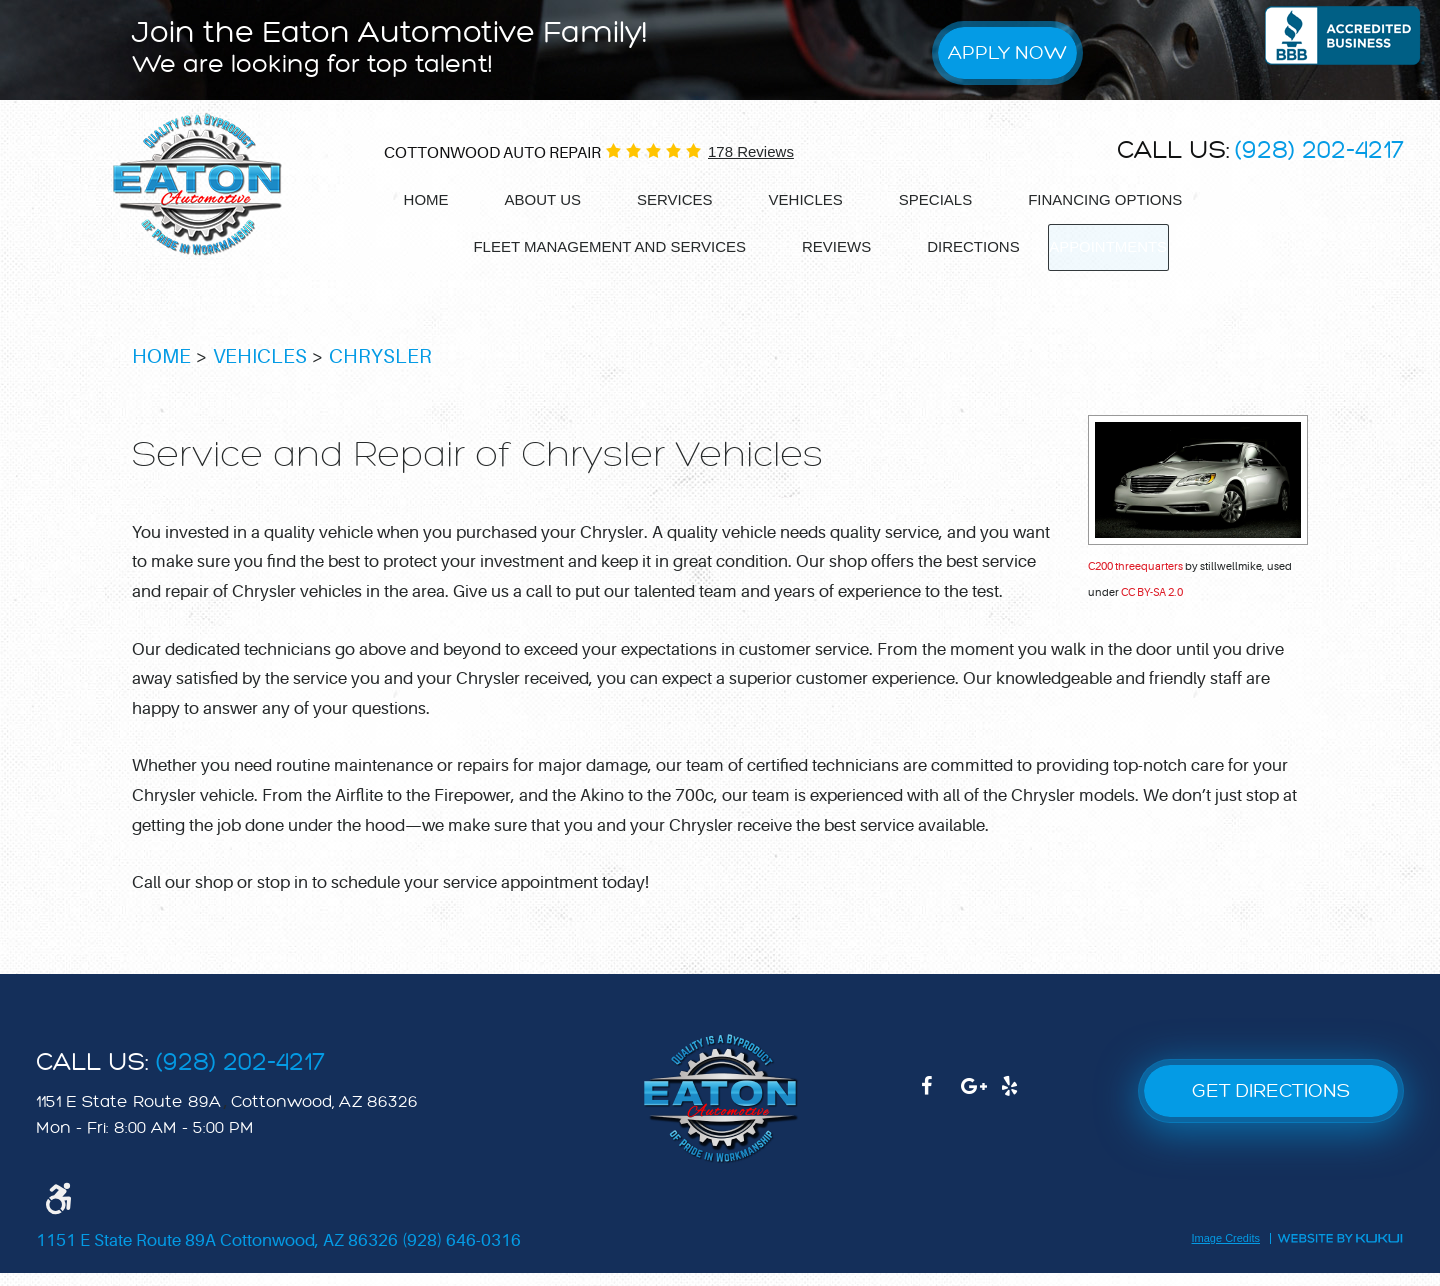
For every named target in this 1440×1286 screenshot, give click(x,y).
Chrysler (380, 369)
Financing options (1105, 199)
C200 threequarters (1135, 579)
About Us (543, 199)
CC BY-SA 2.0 (1152, 605)
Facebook (941, 1109)
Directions (962, 245)
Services (675, 199)
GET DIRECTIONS (1271, 1103)
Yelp (1021, 1109)
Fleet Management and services (598, 245)
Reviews (825, 245)
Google (981, 1109)
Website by (1339, 1251)
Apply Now (1007, 52)
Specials (935, 199)
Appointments (1108, 246)
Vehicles (806, 199)
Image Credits (1226, 1252)
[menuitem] (426, 201)
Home (426, 199)
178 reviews (751, 151)
